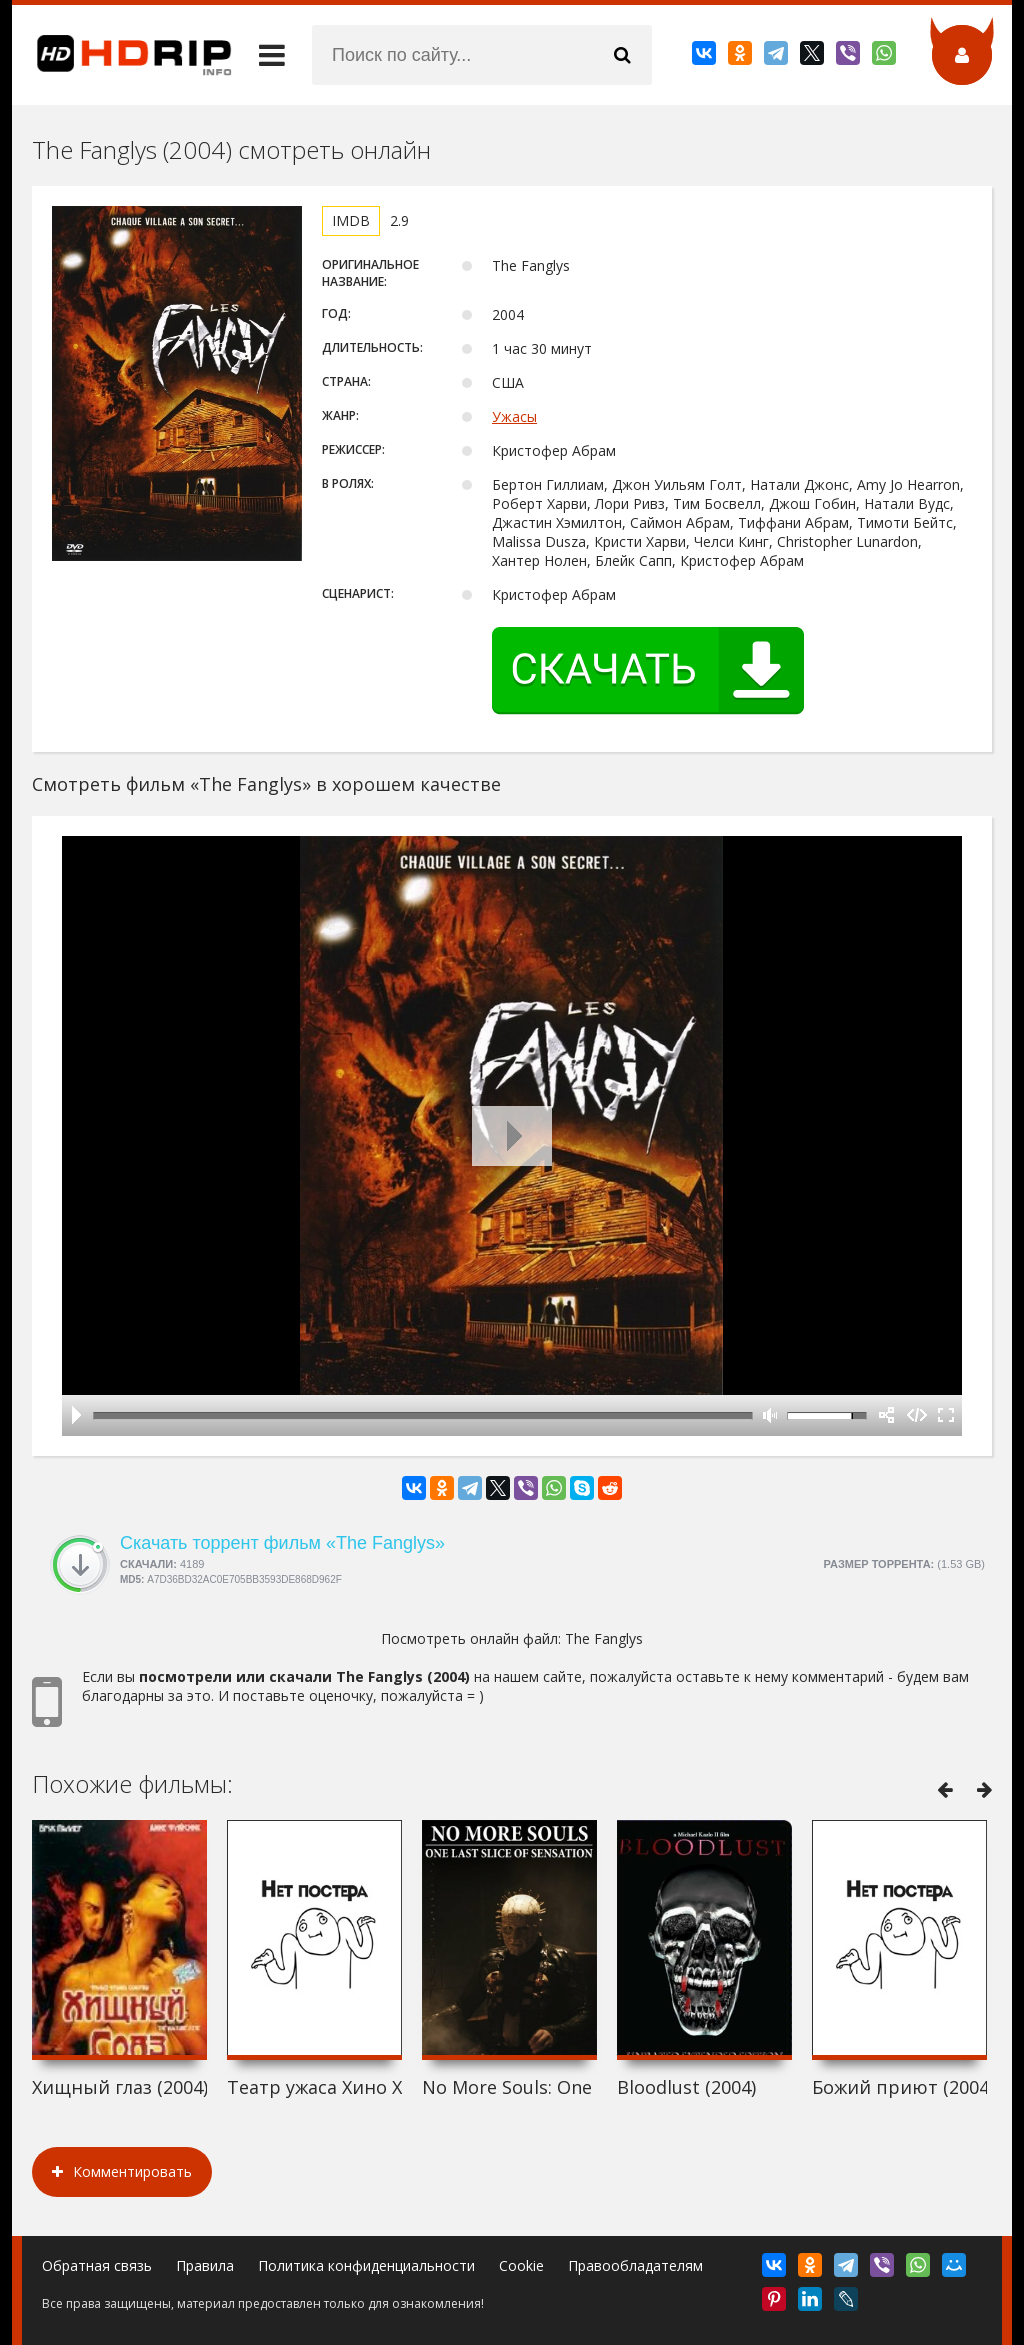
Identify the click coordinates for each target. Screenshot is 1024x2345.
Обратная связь (97, 2265)
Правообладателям (635, 2265)
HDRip (122, 55)
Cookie (521, 2265)
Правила (205, 2265)
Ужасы (514, 416)
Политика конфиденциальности (366, 2265)
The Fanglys (604, 1638)
